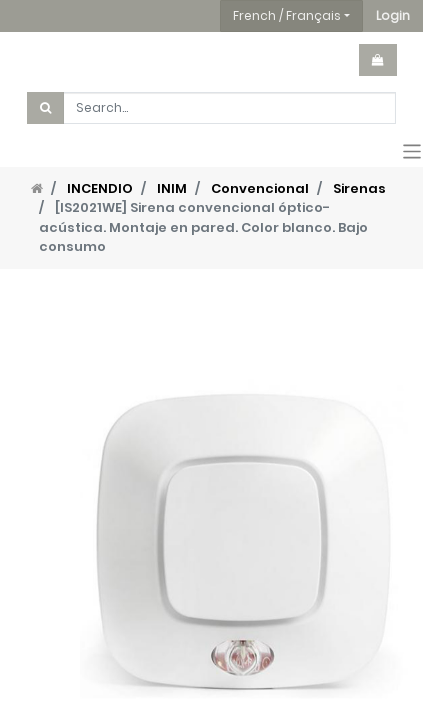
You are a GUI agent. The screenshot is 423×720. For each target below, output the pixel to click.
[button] (393, 16)
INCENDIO (100, 188)
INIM (172, 188)
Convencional (260, 188)
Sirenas (359, 188)
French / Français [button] (287, 15)
